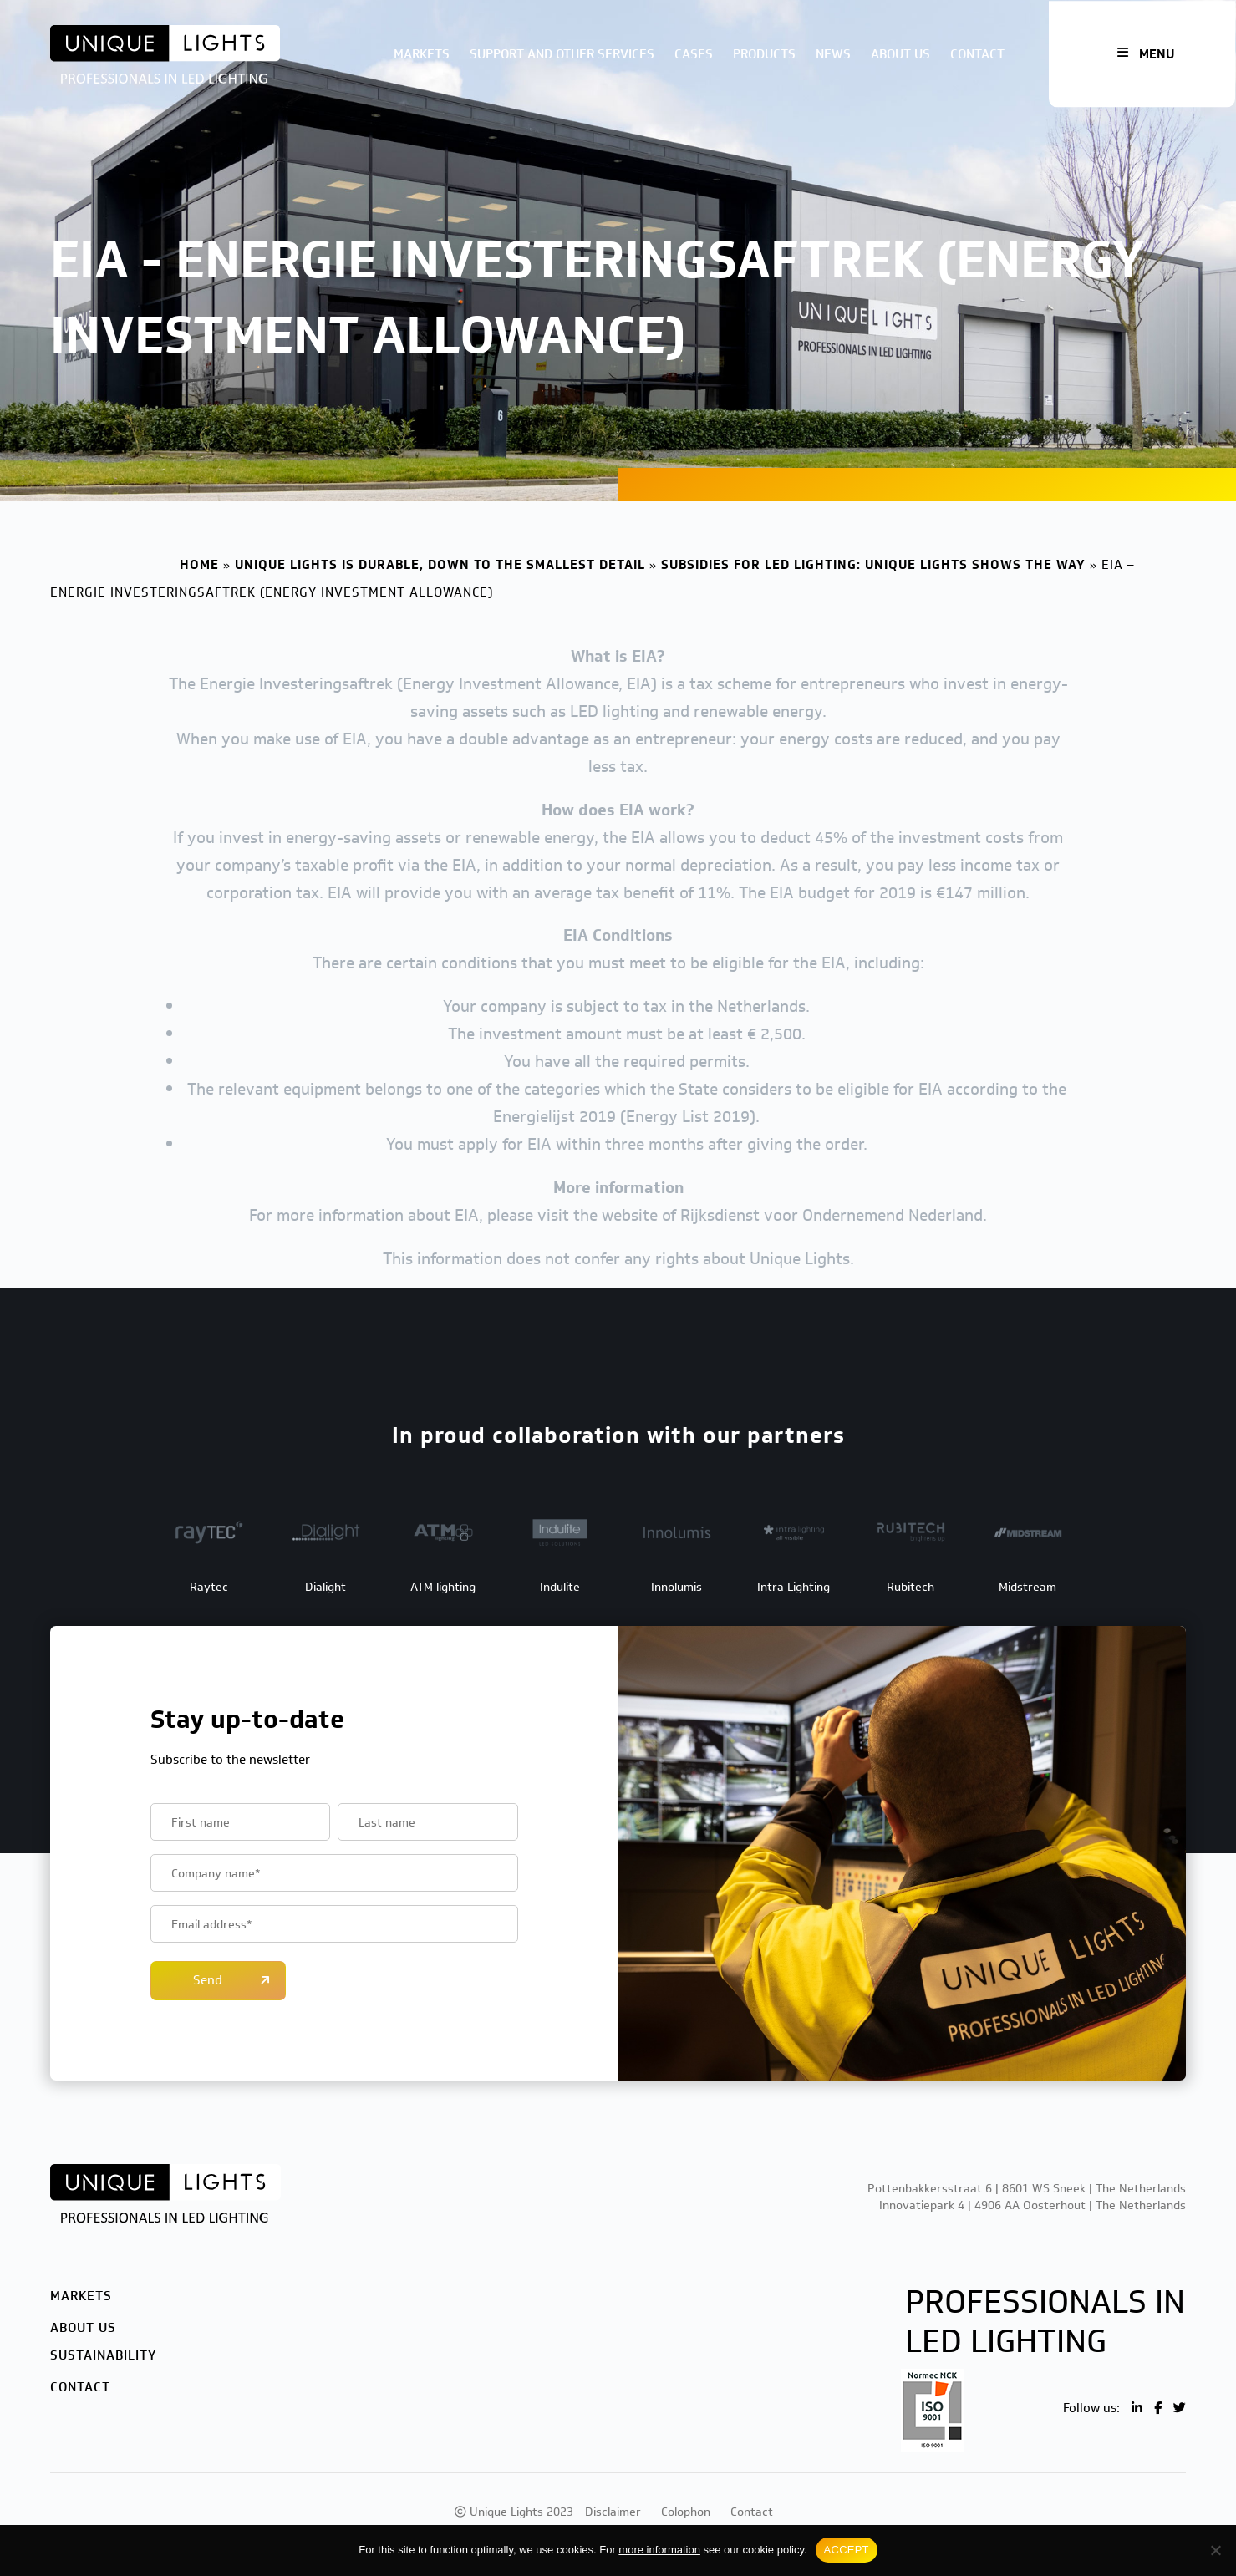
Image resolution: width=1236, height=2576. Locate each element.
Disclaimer (613, 2512)
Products (764, 54)
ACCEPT (846, 2549)
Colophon (685, 2512)
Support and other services (562, 54)
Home (199, 565)
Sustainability (103, 2355)
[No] (1215, 2550)
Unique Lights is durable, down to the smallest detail (440, 565)
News (833, 54)
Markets (422, 54)
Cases (693, 54)
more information (659, 2549)
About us (900, 54)
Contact (977, 54)
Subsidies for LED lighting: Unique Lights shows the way (873, 565)
